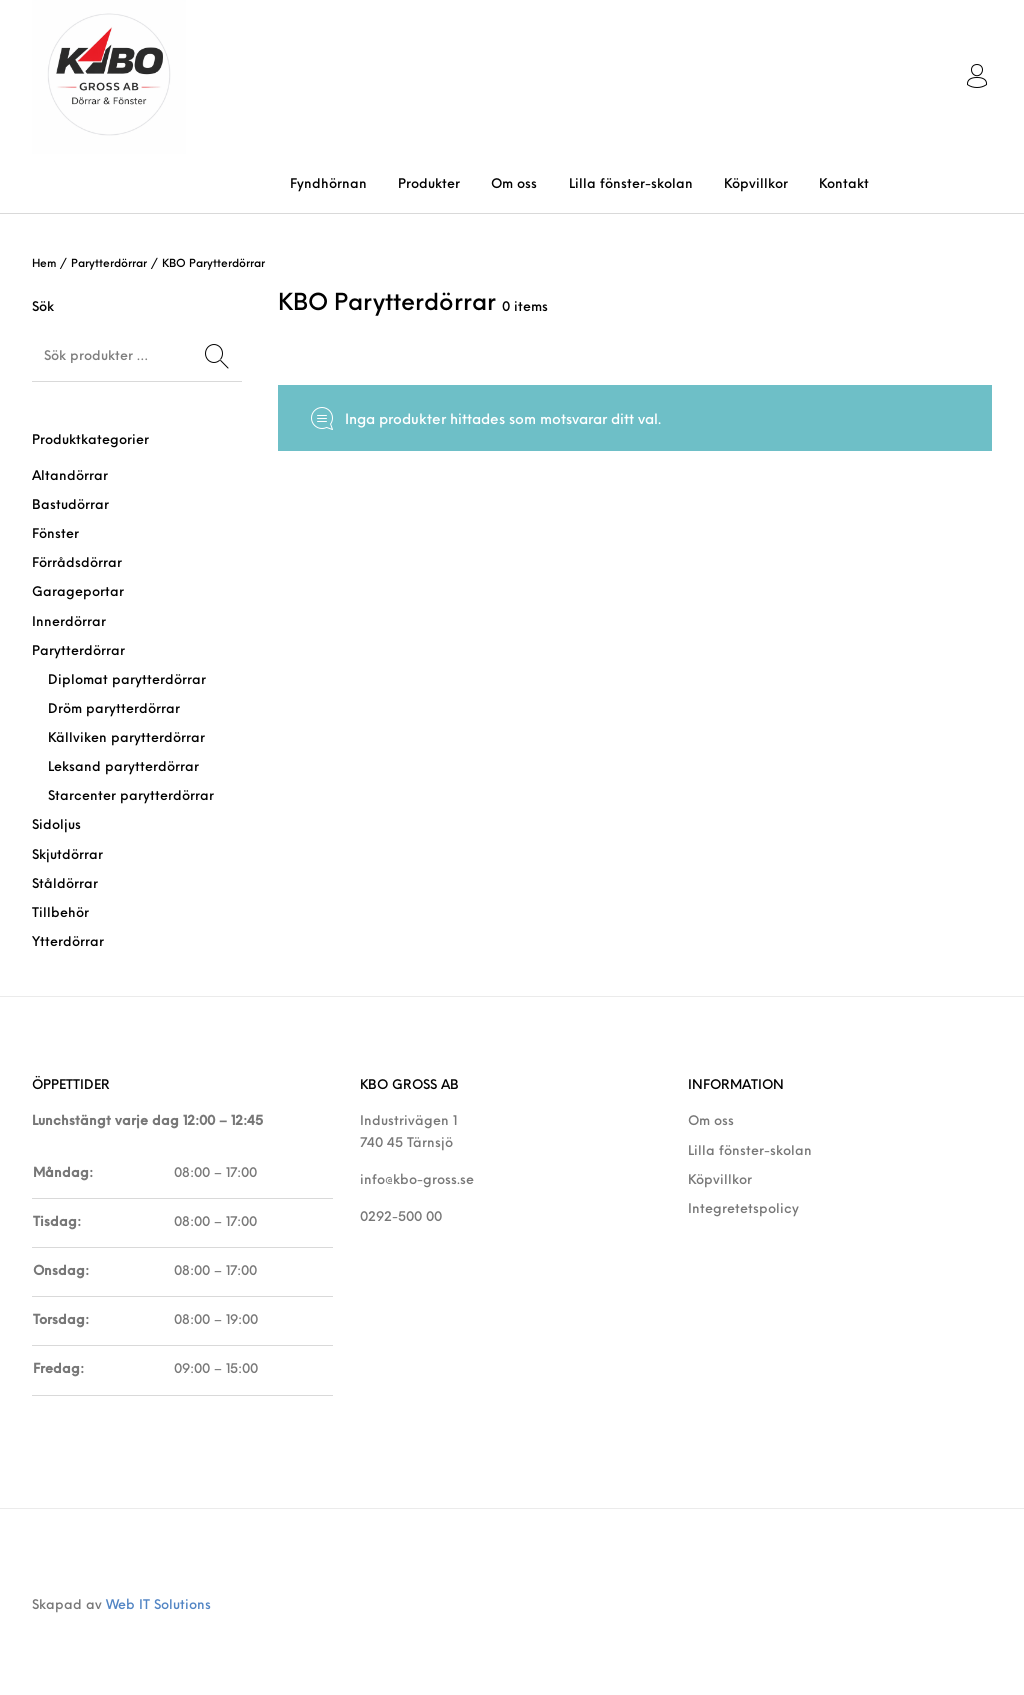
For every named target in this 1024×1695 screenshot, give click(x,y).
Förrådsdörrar (77, 563)
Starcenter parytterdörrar (131, 796)
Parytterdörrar (109, 264)
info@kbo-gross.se (417, 1180)
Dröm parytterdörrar (114, 709)
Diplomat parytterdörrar (127, 680)
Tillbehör (60, 913)
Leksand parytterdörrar (123, 767)
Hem (44, 264)
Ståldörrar (65, 884)
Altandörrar (70, 476)
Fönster (55, 534)
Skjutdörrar (67, 855)
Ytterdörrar (68, 942)
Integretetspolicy (743, 1209)
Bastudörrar (70, 505)
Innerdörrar (69, 622)
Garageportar (78, 592)
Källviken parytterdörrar (126, 738)
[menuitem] (328, 184)
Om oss (711, 1121)
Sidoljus (56, 825)
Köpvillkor (720, 1180)
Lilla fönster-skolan (750, 1151)
